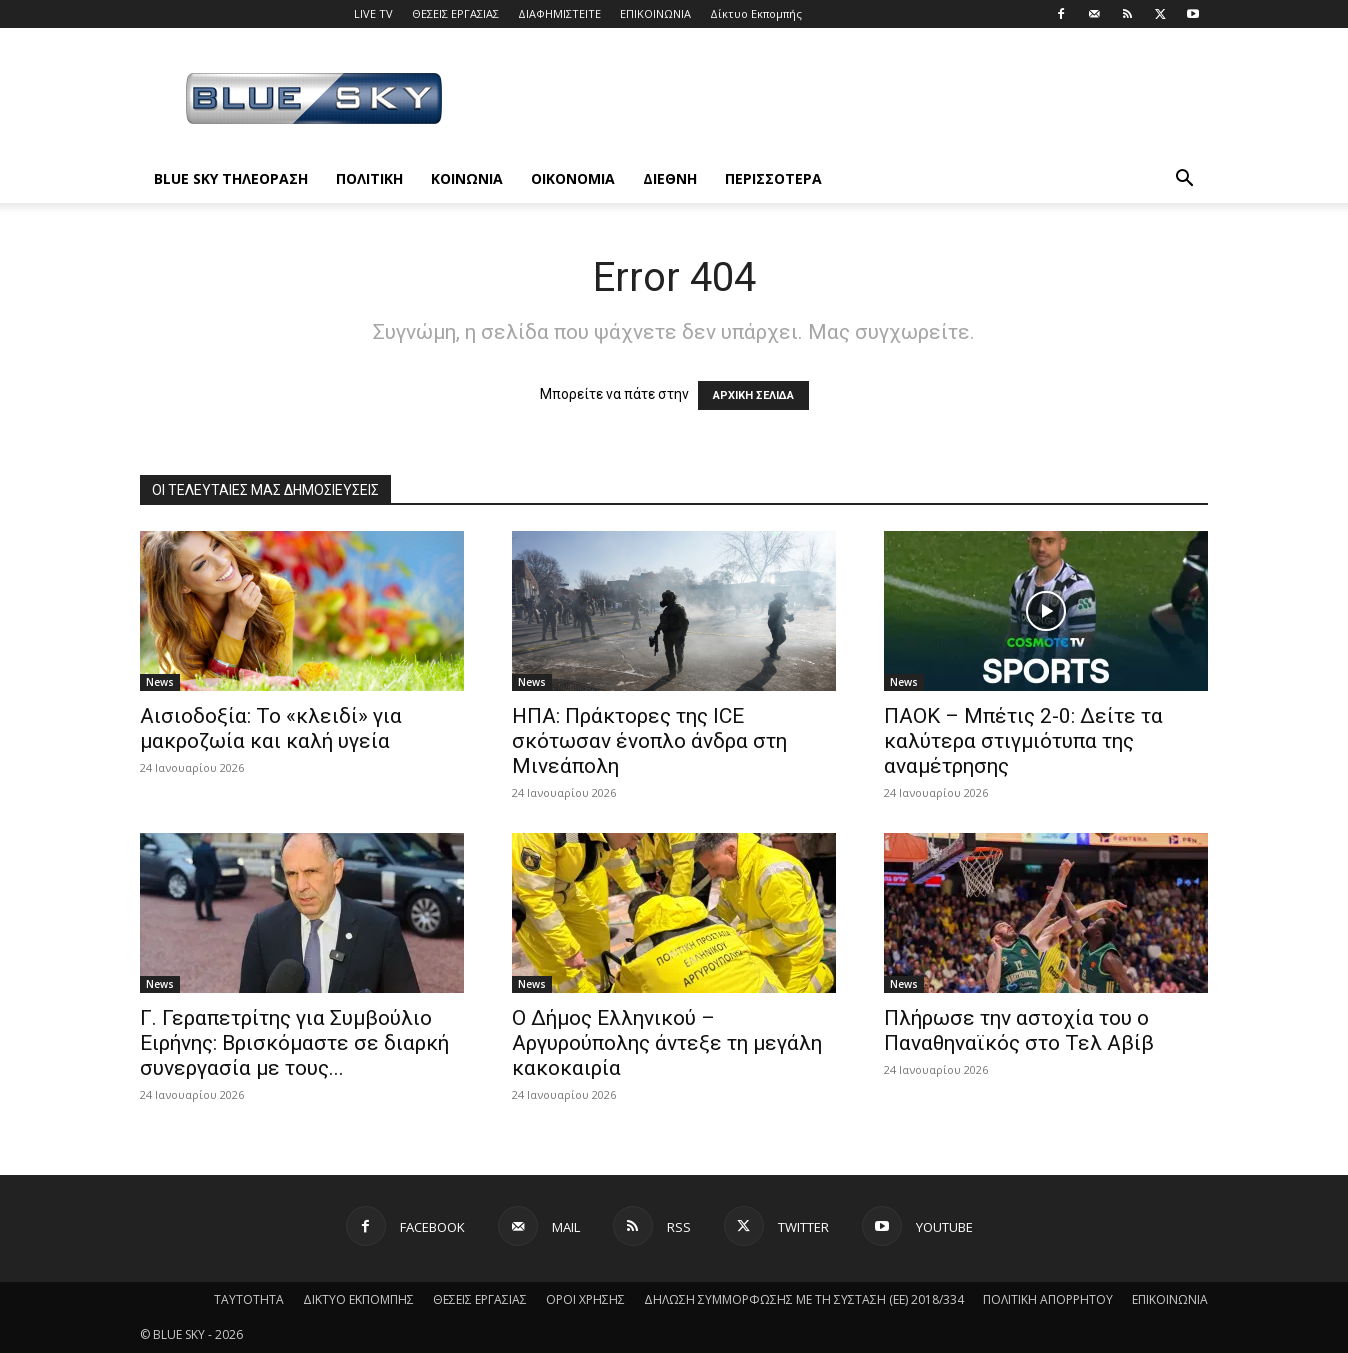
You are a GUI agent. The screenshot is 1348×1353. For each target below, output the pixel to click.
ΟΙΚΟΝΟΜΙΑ (573, 178)
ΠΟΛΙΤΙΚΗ (369, 178)
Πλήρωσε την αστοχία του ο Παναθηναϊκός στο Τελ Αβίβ (1019, 1030)
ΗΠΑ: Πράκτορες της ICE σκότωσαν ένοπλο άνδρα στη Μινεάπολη (649, 741)
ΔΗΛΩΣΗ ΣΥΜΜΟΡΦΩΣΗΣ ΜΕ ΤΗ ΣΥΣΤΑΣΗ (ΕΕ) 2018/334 (804, 1299)
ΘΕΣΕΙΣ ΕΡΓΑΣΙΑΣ (455, 13)
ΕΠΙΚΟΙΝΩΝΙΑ (655, 13)
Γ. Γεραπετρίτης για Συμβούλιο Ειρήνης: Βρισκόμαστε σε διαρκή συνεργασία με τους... (294, 1043)
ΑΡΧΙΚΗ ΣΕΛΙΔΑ (753, 395)
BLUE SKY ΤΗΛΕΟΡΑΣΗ (231, 178)
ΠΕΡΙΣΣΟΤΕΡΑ (773, 178)
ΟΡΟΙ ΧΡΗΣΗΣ (585, 1299)
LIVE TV (373, 13)
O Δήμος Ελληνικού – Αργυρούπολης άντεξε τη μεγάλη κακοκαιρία (667, 1043)
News (160, 682)
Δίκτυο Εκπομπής (756, 13)
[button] (1184, 180)
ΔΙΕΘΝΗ (670, 178)
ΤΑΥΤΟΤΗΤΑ (249, 1299)
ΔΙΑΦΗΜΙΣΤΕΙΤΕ (559, 13)
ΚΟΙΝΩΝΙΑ (467, 178)
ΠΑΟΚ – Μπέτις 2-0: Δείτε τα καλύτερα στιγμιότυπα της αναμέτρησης (1023, 741)
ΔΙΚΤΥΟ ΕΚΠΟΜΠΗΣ (358, 1299)
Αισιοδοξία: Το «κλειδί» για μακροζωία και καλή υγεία (271, 728)
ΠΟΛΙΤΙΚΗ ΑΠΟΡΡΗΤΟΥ (1048, 1299)
